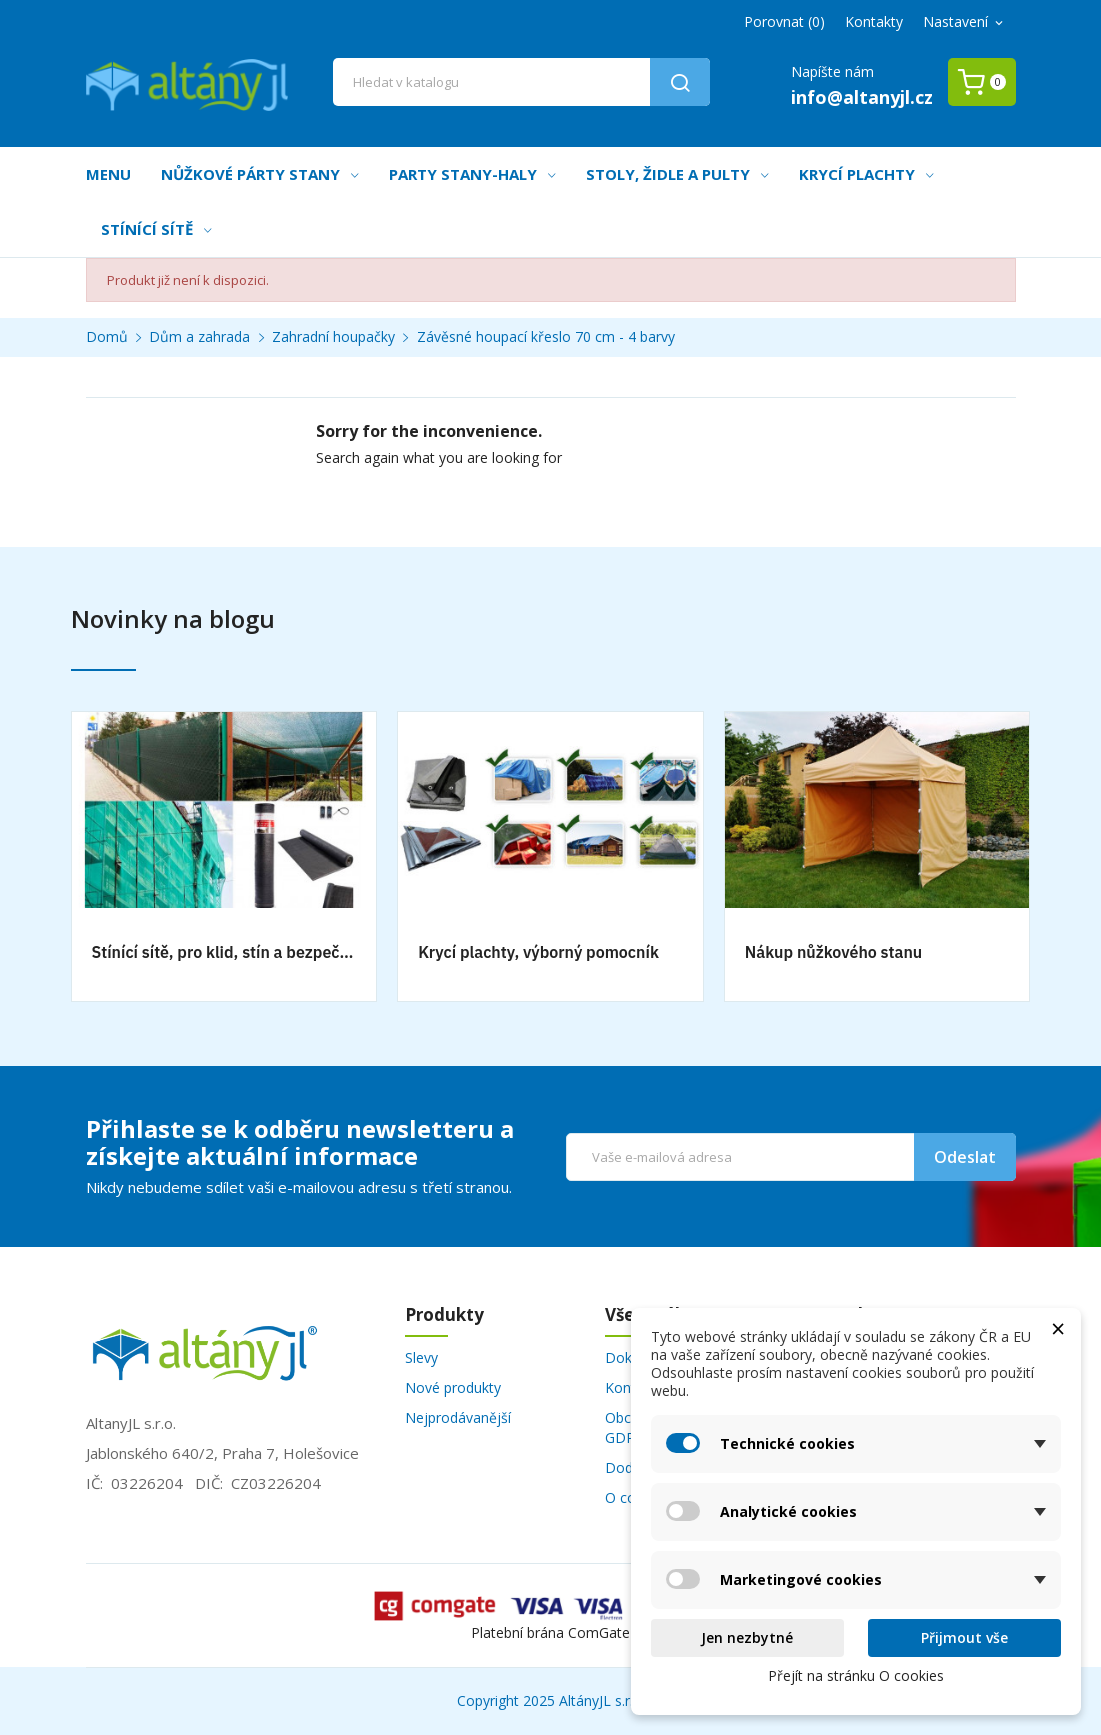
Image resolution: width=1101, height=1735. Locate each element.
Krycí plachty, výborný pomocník (538, 952)
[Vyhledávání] (521, 82)
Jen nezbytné (747, 1637)
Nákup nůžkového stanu (833, 952)
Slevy (421, 1357)
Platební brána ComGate (550, 1632)
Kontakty (874, 21)
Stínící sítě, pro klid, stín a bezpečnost (224, 952)
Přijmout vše (964, 1637)
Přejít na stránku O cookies (856, 1675)
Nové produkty (453, 1387)
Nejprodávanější (458, 1417)
